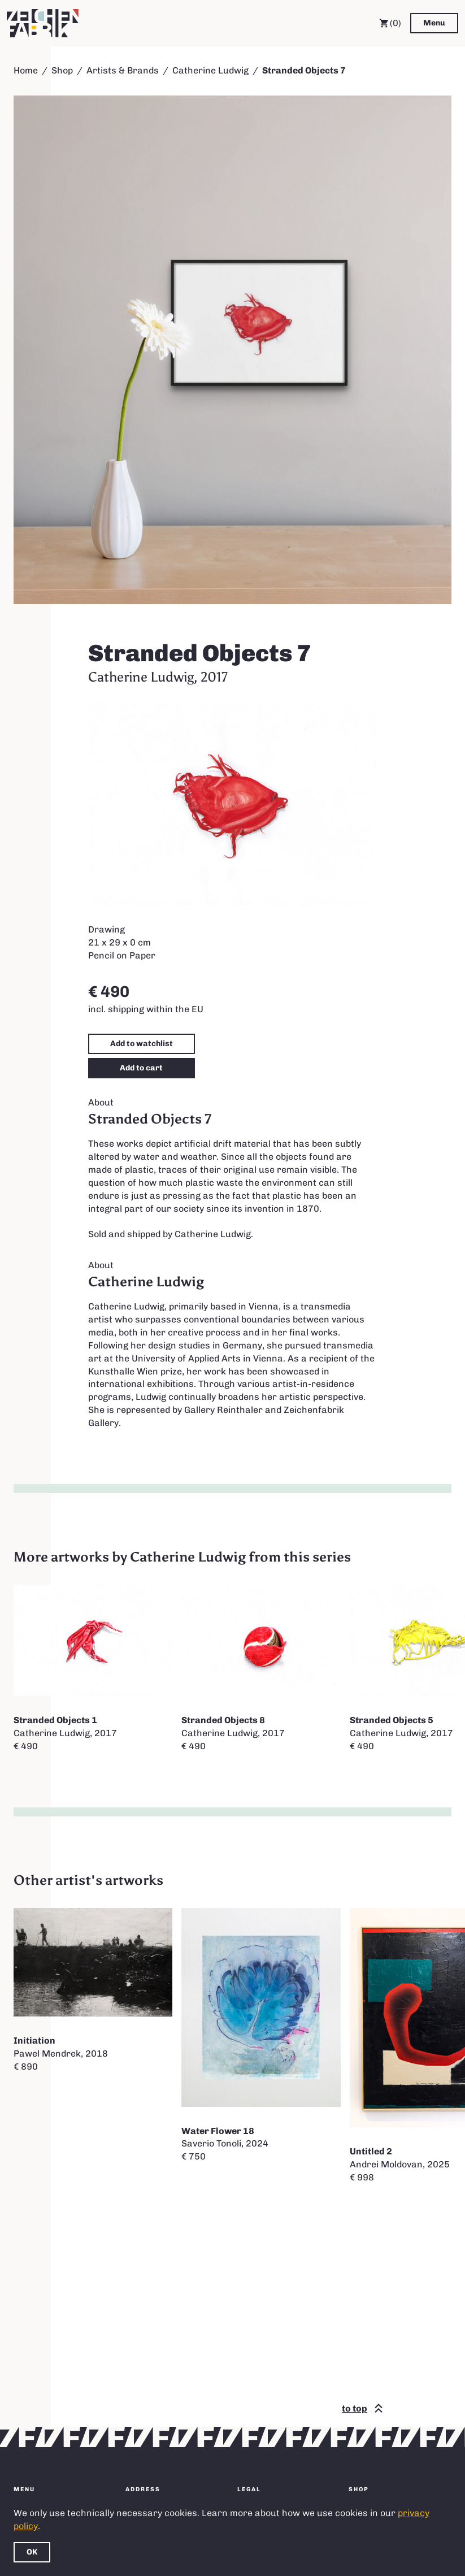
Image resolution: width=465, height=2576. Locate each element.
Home (26, 70)
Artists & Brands (122, 70)
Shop (62, 70)
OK (32, 2552)
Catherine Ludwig (210, 70)
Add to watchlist (141, 1043)
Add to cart (141, 1068)
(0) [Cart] (390, 23)
